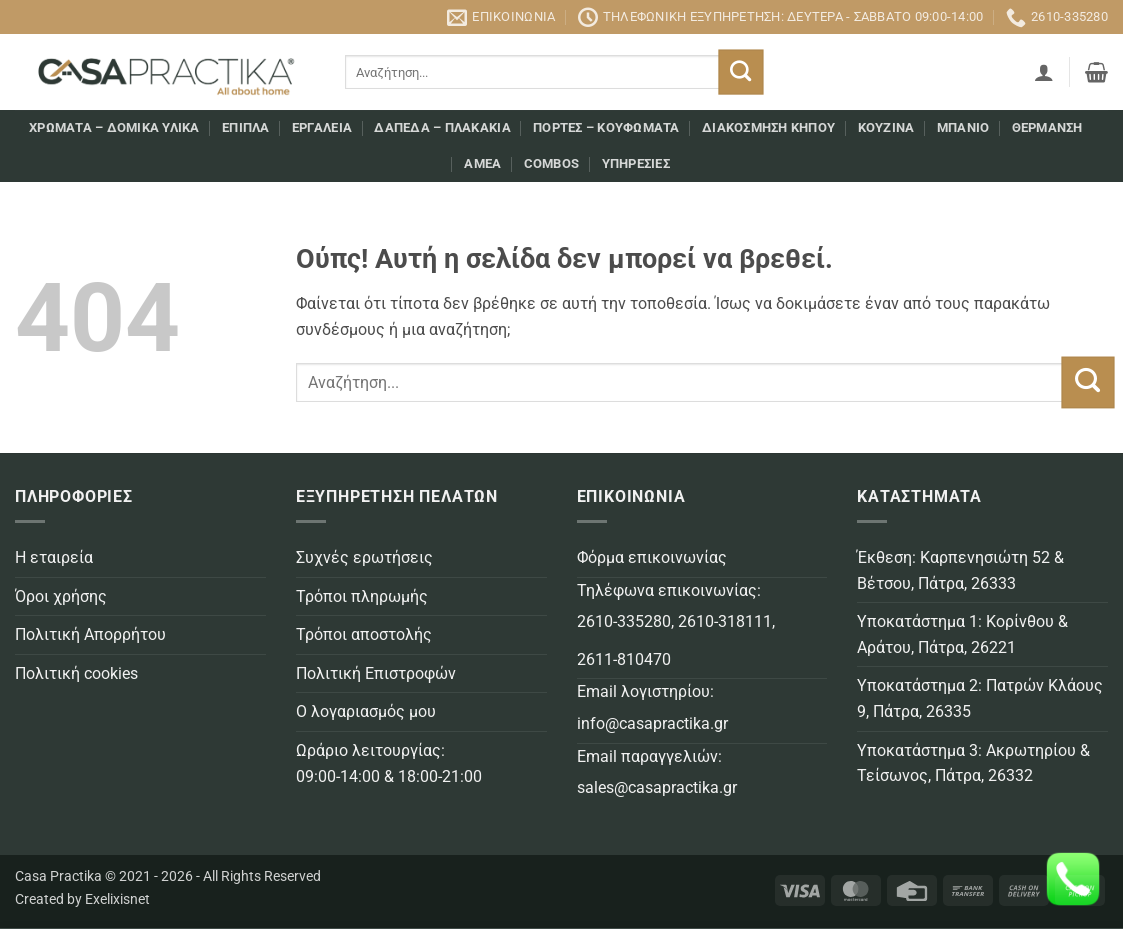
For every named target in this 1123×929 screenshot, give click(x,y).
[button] (1044, 72)
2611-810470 (624, 659)
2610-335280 (624, 621)
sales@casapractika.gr (657, 787)
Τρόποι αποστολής (364, 634)
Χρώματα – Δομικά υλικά (114, 127)
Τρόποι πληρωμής (362, 596)
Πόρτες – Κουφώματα (606, 127)
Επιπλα (246, 127)
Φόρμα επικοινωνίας (652, 557)
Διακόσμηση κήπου (768, 127)
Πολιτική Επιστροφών (376, 673)
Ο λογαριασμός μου (366, 711)
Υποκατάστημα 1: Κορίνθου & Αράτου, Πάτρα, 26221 (962, 634)
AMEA (482, 163)
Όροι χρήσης (61, 596)
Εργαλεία (322, 127)
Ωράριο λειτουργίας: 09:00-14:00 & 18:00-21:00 (389, 763)
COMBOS (552, 163)
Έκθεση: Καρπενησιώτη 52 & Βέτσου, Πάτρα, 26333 (960, 570)
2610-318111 (725, 621)
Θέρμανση (1047, 127)
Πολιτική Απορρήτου (90, 634)
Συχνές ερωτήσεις (364, 557)
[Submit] (742, 72)
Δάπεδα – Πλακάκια (442, 127)
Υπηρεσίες (636, 163)
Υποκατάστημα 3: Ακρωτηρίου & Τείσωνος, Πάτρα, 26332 (973, 763)
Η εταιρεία (54, 557)
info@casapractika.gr (652, 723)
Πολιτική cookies (76, 673)
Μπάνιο (963, 127)
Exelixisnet (117, 899)
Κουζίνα (886, 127)
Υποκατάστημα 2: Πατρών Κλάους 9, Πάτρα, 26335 (980, 698)
